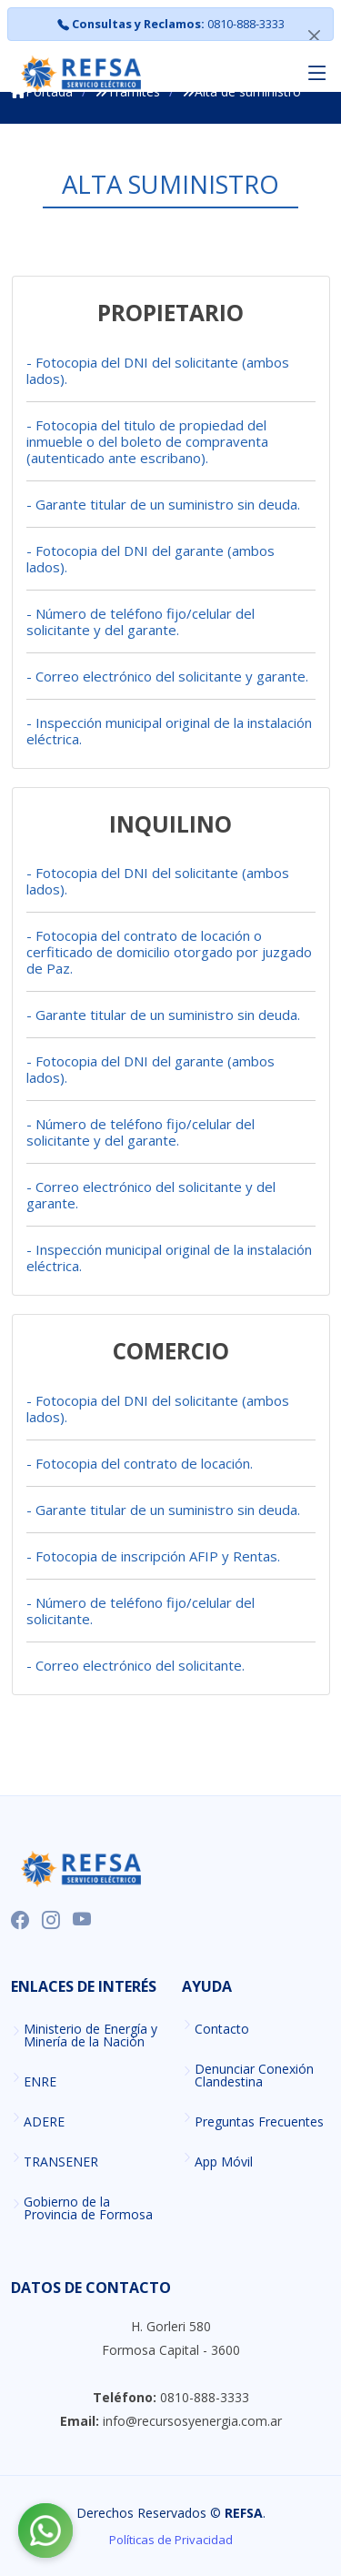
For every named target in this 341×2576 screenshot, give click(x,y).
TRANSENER (61, 2162)
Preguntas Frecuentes (259, 2122)
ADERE (44, 2122)
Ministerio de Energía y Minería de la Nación (90, 2035)
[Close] (313, 35)
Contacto (222, 2029)
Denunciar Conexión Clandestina (254, 2075)
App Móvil (224, 2162)
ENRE (40, 2082)
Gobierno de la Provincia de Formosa (88, 2208)
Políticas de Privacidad (171, 2539)
